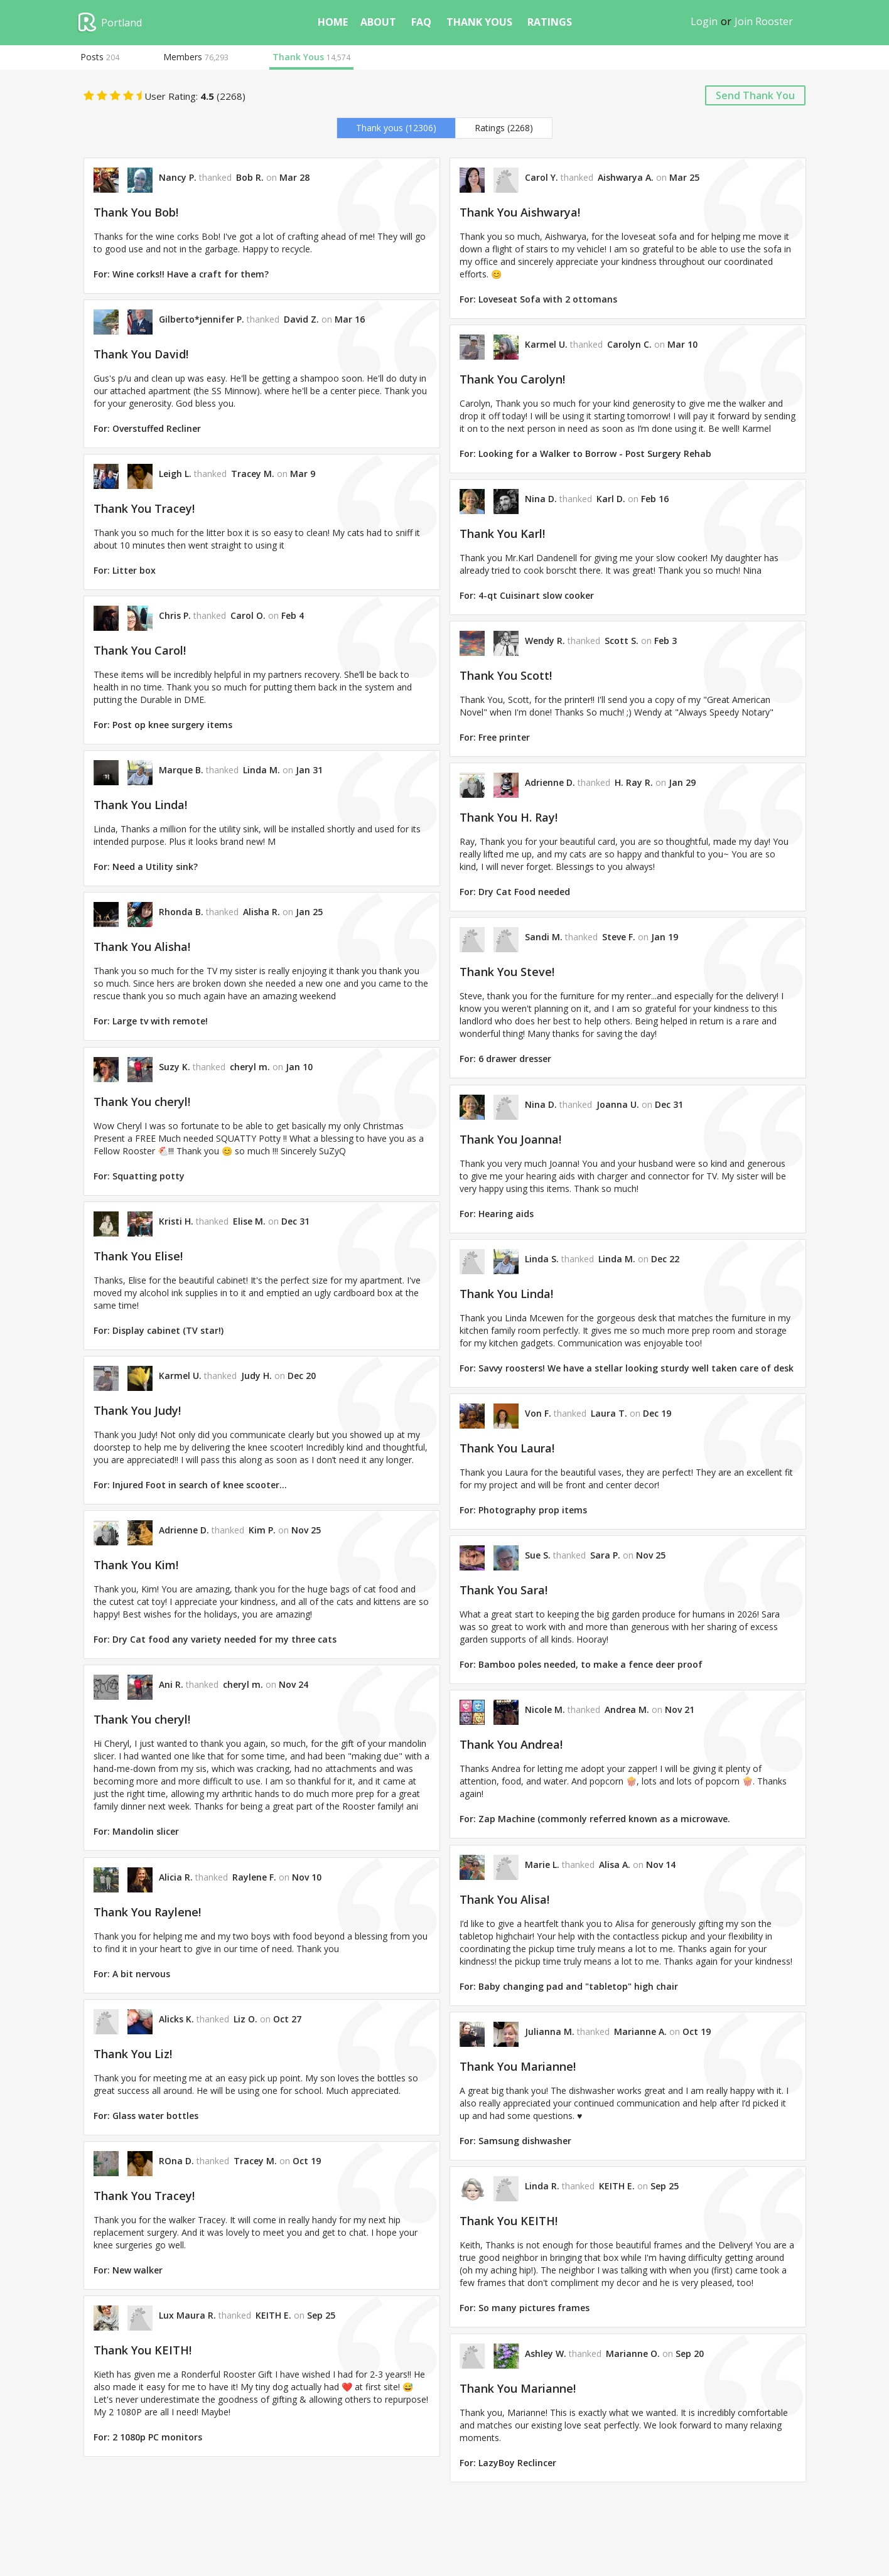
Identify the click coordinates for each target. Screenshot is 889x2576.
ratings (549, 22)
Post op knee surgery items (172, 725)
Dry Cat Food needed (524, 892)
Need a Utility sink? (155, 866)
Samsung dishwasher (524, 2141)
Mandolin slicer (145, 1831)
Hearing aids (506, 1214)
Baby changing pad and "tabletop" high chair (578, 1986)
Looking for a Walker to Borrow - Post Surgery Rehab (594, 453)
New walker (137, 2270)
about (378, 22)
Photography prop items (532, 1510)
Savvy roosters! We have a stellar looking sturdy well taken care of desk (636, 1368)
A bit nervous (141, 1974)
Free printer (504, 737)
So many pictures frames (534, 2308)
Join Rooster (764, 21)
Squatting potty (148, 1176)
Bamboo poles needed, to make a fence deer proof (590, 1664)
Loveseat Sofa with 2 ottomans (547, 299)
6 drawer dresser (514, 1059)
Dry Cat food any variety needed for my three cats (224, 1639)
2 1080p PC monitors (157, 2437)
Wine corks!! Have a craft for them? (190, 274)
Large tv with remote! (160, 1021)
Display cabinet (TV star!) (168, 1330)
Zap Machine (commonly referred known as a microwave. (604, 1819)
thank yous (479, 22)
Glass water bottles (155, 2116)
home (333, 22)
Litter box (134, 570)
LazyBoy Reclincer (517, 2462)
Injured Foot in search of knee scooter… (199, 1485)
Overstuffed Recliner (156, 428)
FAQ (421, 22)
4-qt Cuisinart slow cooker (536, 595)
